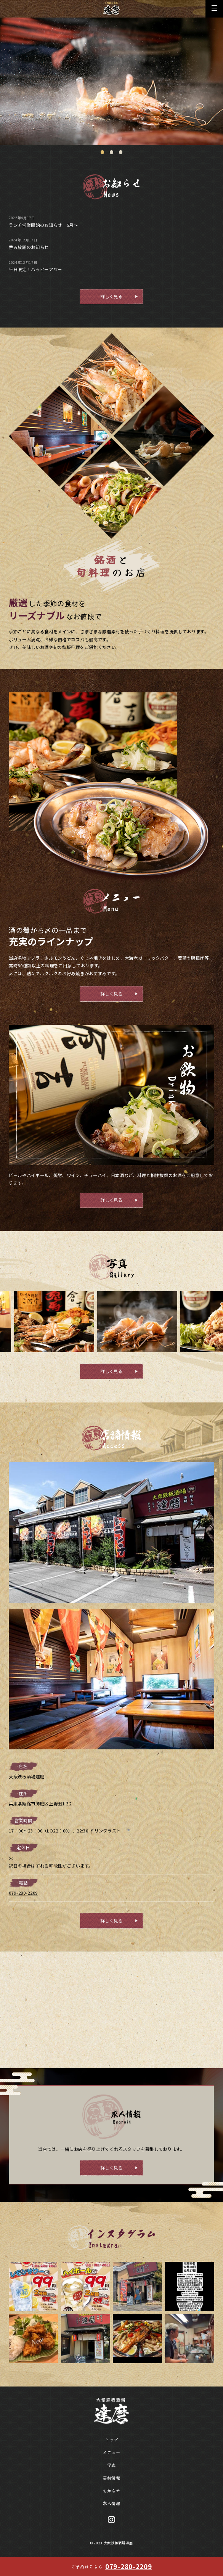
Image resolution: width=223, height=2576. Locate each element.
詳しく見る (111, 296)
